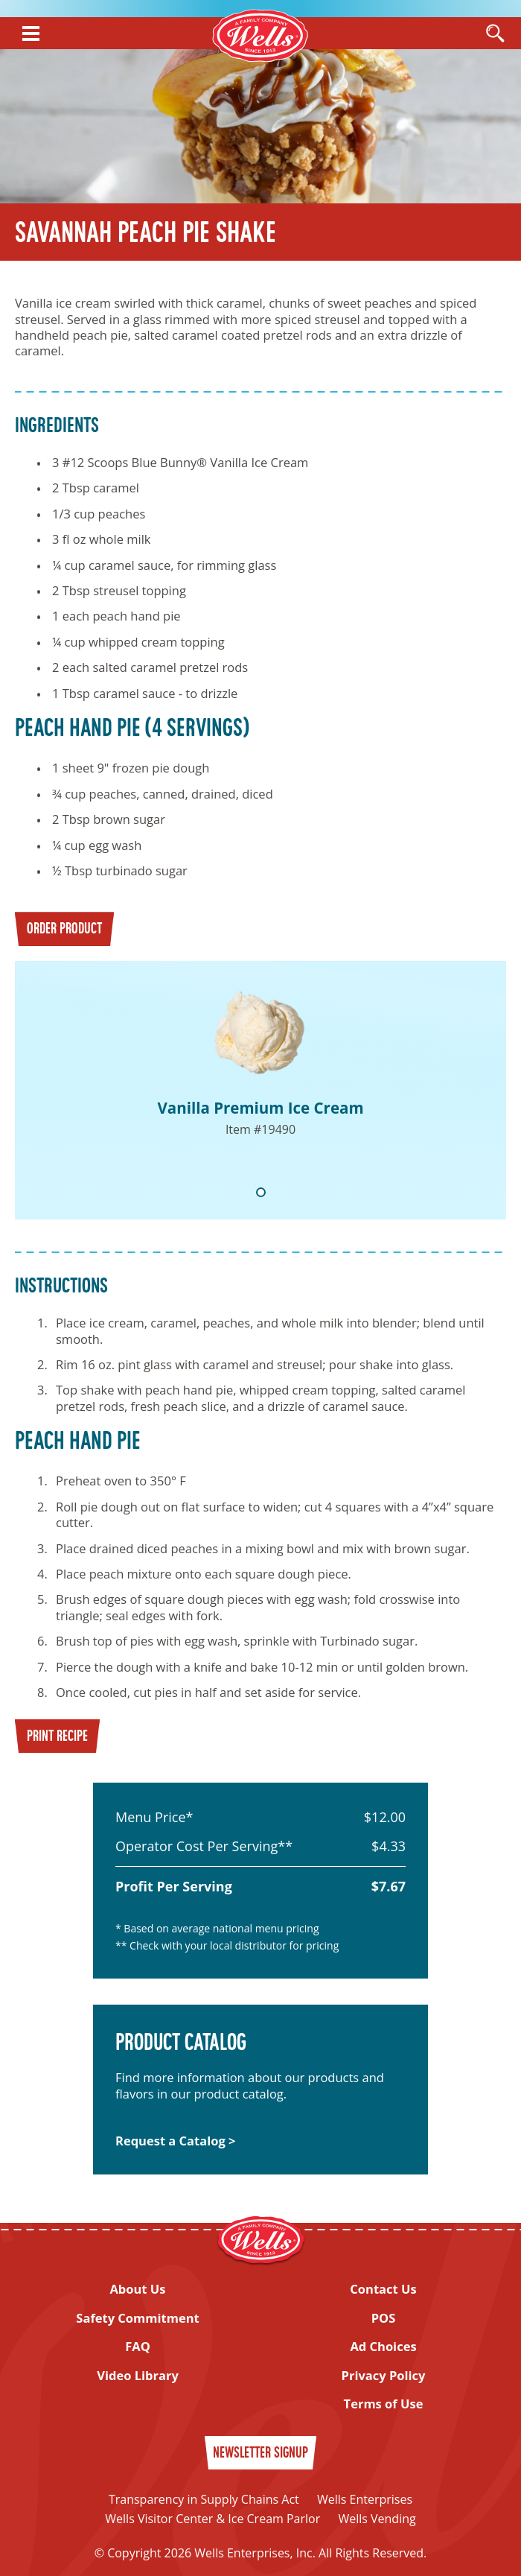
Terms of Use (383, 2403)
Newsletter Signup (260, 2453)
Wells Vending (376, 2518)
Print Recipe (57, 1737)
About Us (137, 2289)
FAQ (137, 2346)
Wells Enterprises (364, 2499)
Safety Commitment (137, 2318)
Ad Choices (383, 2346)
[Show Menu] (31, 33)
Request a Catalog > (175, 2140)
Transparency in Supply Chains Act (204, 2499)
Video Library (138, 2375)
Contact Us (383, 2289)
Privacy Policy (384, 2375)
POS (383, 2318)
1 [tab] (261, 1192)
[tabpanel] (260, 1090)
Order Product (64, 929)
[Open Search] (495, 34)
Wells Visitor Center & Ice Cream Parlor (212, 2518)
